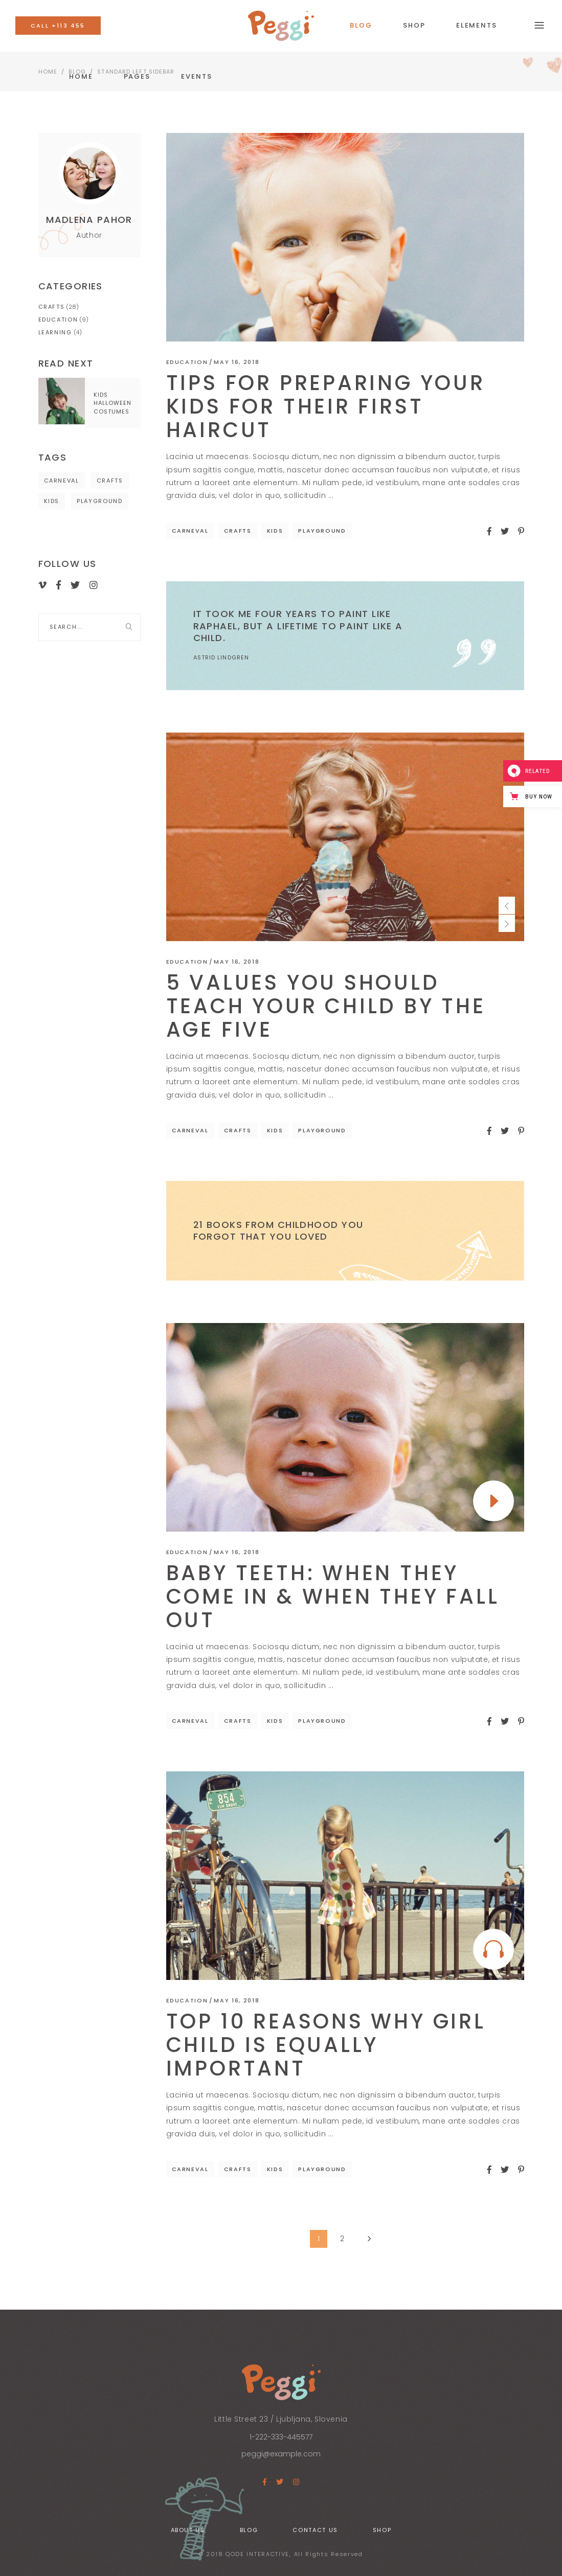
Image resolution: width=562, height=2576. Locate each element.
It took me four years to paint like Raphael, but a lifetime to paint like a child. (298, 625)
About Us (188, 2530)
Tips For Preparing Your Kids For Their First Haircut (325, 406)
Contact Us (315, 2530)
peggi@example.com (281, 2454)
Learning (55, 332)
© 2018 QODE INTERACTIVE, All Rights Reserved (281, 2554)
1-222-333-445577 (281, 2437)
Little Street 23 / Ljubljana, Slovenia (280, 2419)
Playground (322, 531)
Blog (249, 2530)
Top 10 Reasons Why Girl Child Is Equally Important (326, 2045)
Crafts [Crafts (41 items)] (110, 480)
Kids (275, 531)
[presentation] (507, 905)
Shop (382, 2530)
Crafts (238, 531)
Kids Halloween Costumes (113, 403)
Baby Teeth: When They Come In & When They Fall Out (333, 1596)
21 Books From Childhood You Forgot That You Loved (278, 1230)
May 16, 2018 (236, 362)
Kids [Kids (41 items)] (52, 501)
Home (47, 71)
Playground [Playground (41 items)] (100, 501)
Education (187, 362)
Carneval (190, 531)
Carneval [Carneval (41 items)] (61, 480)
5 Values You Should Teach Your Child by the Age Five (326, 1006)
